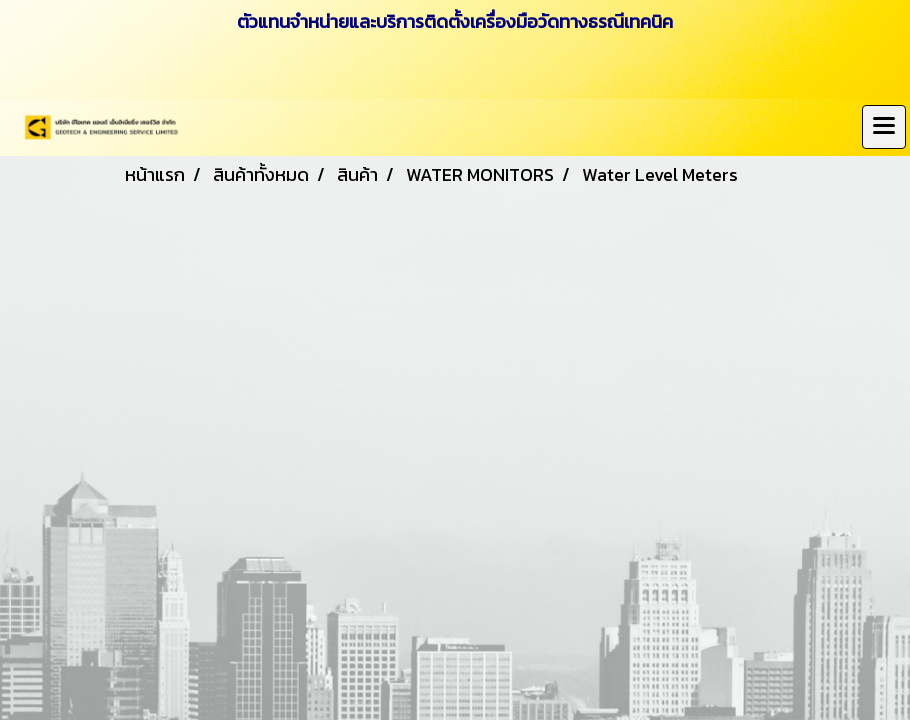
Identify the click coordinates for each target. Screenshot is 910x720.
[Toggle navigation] (884, 127)
